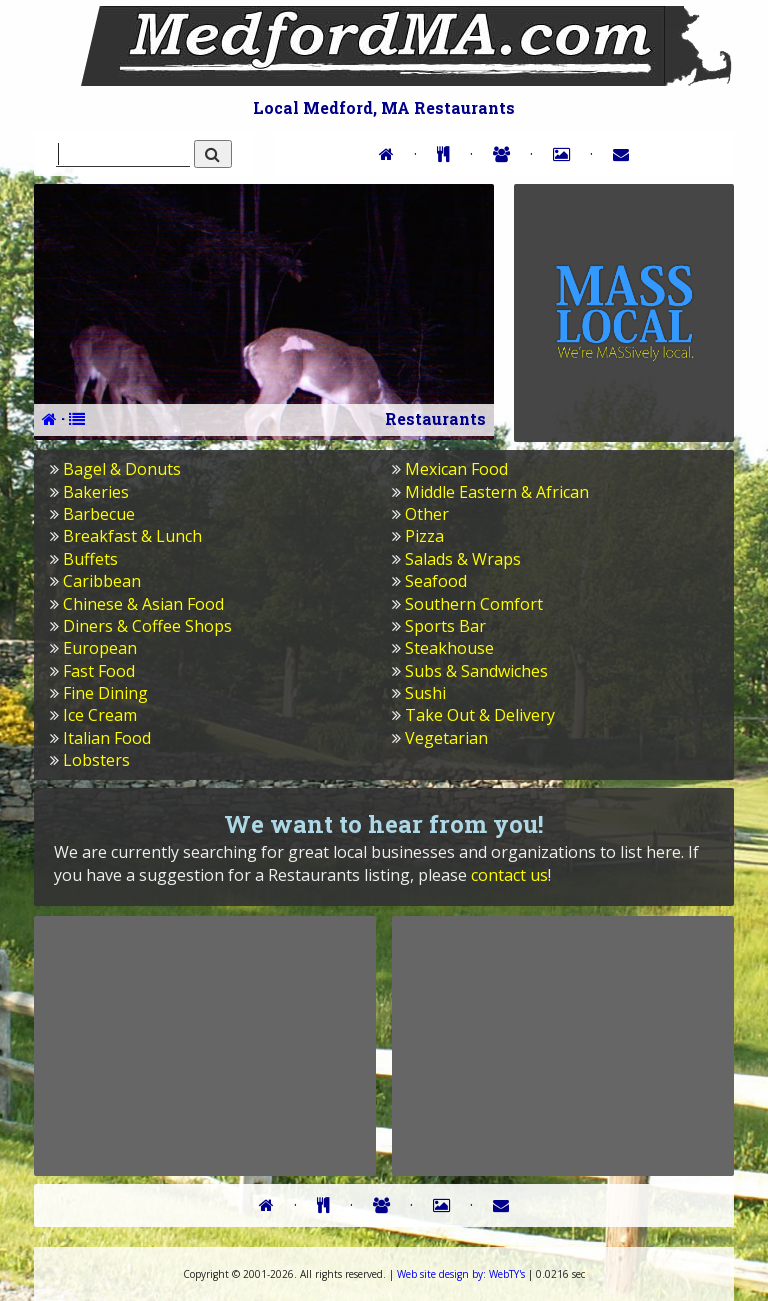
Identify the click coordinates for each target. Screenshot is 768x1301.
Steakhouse (449, 648)
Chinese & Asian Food (143, 604)
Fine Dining (105, 693)
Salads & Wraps (463, 559)
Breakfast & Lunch (132, 536)
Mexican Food (456, 469)
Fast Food (99, 671)
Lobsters (96, 760)
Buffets (90, 559)
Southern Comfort (474, 604)
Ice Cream (100, 715)
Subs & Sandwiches (476, 671)
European (100, 648)
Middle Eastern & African (497, 492)
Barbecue (99, 514)
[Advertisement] (205, 1045)
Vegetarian (446, 738)
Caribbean (102, 581)
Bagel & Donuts (122, 469)
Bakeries (96, 492)
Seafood (436, 581)
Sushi (425, 693)
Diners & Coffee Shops (147, 626)
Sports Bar (445, 626)
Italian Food (107, 738)
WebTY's (461, 1274)
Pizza (424, 536)
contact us (509, 875)
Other (427, 514)
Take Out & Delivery (480, 715)
